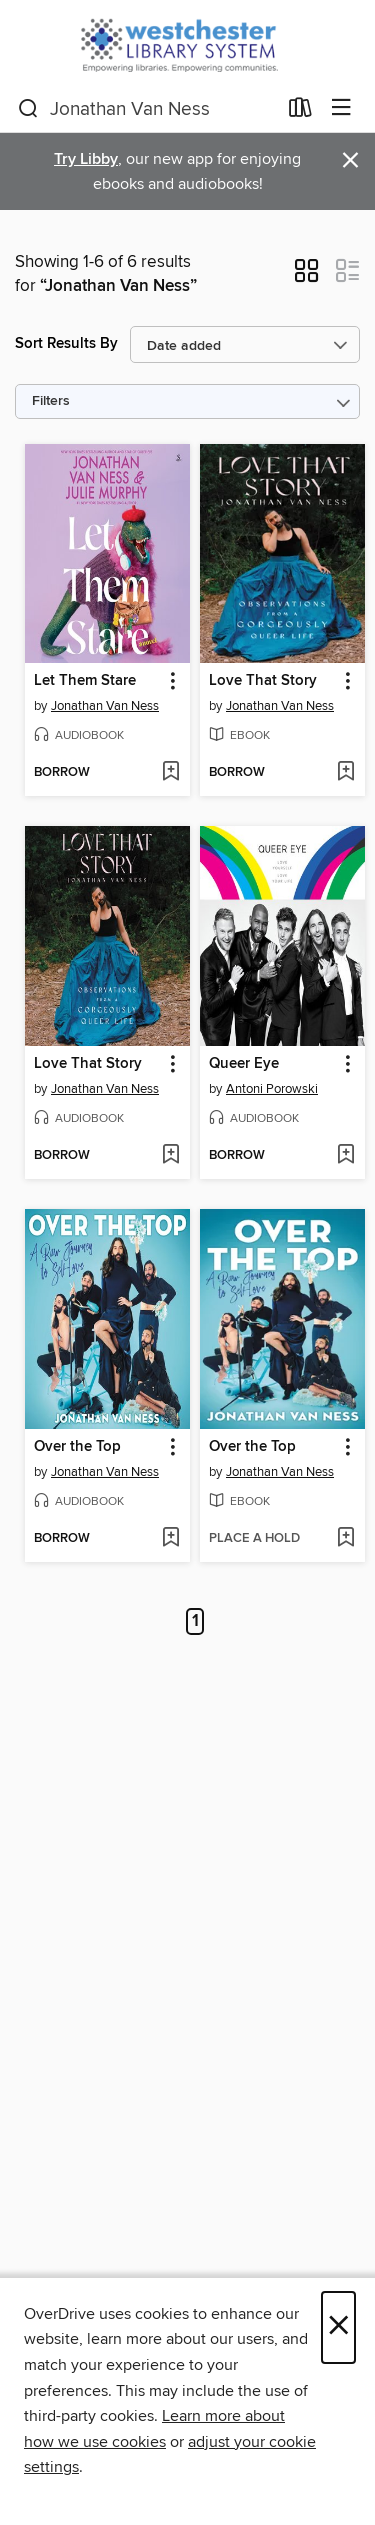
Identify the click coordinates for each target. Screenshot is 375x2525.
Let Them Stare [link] (85, 681)
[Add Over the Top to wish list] (170, 1539)
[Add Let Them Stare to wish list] (170, 773)
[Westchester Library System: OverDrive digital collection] (187, 42)
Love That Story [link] (263, 681)
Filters (51, 401)
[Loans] (300, 112)
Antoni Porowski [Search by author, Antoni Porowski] (272, 1089)
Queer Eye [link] (244, 1064)
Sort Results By (66, 343)
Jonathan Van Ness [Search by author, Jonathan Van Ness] (105, 706)
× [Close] (338, 2327)
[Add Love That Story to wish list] (345, 773)
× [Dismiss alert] (350, 160)
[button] (306, 277)
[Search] (28, 109)
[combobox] (147, 109)
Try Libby (86, 159)
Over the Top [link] (77, 1447)
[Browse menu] (341, 108)
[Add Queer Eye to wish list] (345, 1156)
